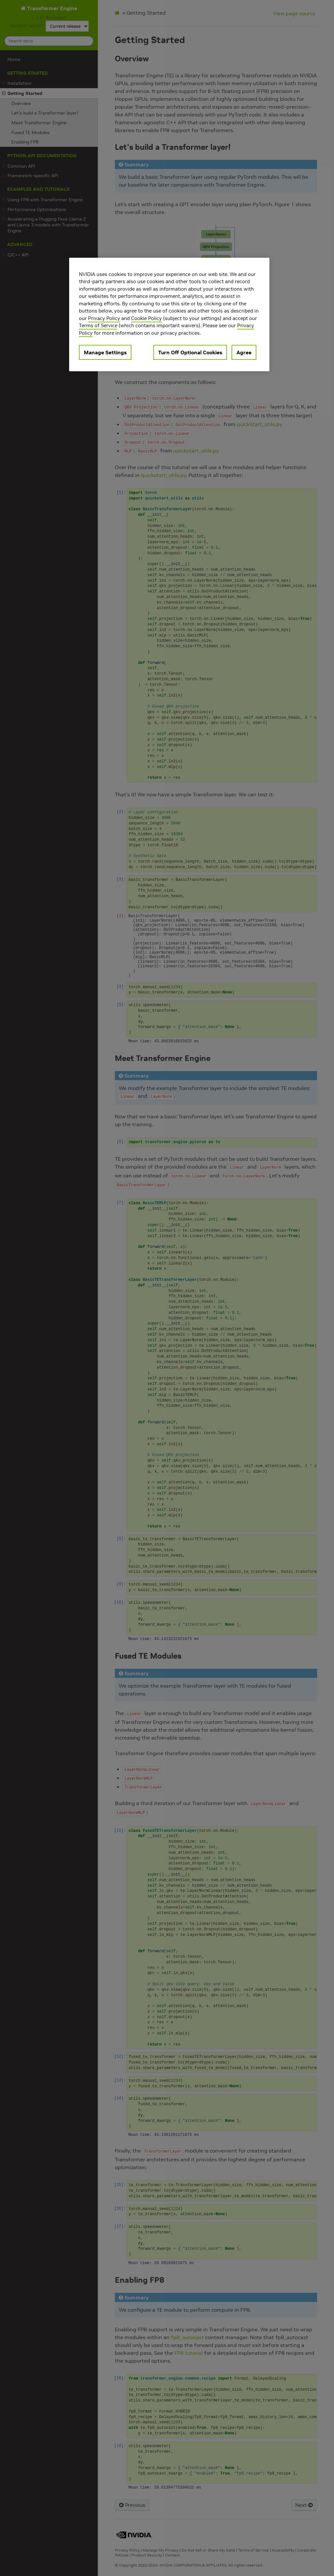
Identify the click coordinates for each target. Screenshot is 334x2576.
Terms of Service (98, 325)
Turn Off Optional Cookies (190, 352)
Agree (243, 352)
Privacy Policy (104, 318)
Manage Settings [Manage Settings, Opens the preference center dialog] (105, 352)
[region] (169, 315)
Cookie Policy (146, 318)
